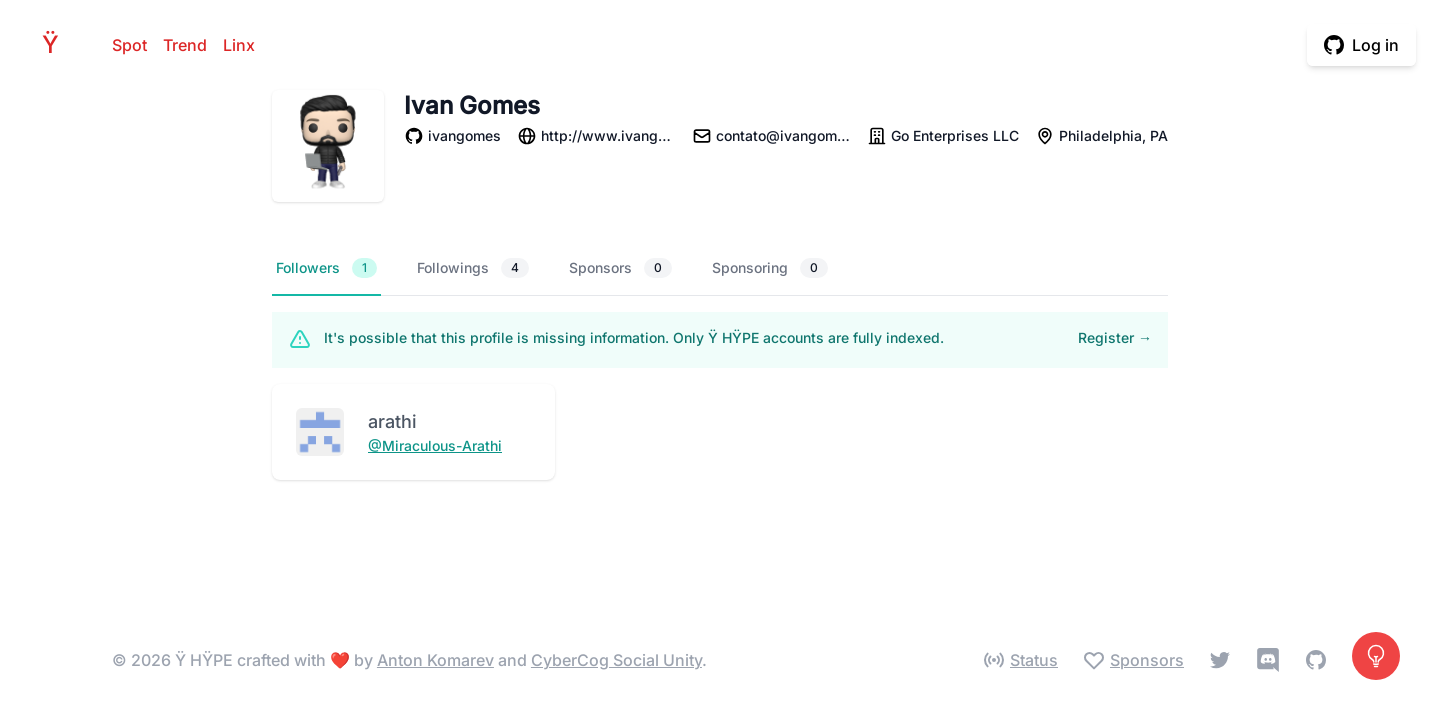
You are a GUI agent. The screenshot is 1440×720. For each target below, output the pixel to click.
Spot (129, 45)
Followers (326, 268)
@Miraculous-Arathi (435, 445)
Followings (473, 268)
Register (1115, 337)
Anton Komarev (435, 660)
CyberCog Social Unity (616, 660)
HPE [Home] (56, 44)
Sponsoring (770, 268)
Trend (185, 45)
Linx (239, 45)
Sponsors (620, 268)
